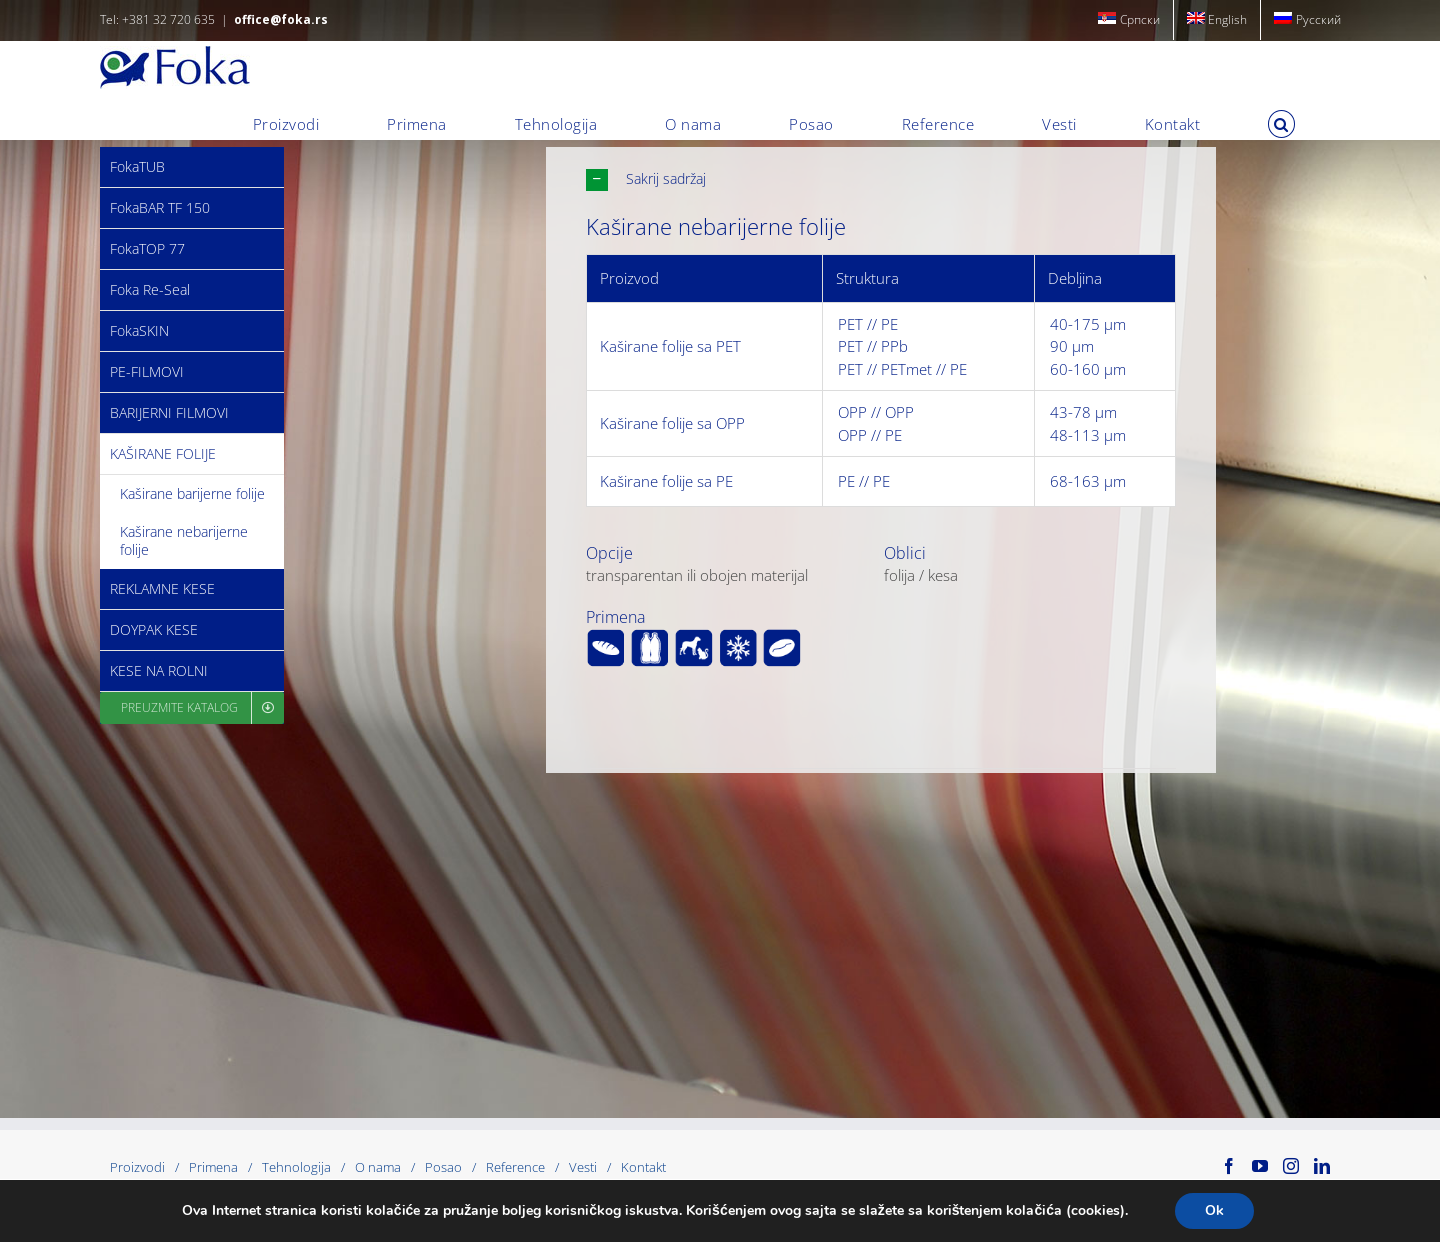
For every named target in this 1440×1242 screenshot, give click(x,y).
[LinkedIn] (1322, 1166)
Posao (443, 1167)
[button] (1281, 124)
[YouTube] (1260, 1166)
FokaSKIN (139, 330)
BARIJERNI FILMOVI (169, 412)
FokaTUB (137, 166)
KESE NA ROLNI (159, 670)
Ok (1214, 1210)
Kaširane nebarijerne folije (184, 540)
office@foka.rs (281, 19)
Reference (515, 1167)
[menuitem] (1129, 20)
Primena (213, 1167)
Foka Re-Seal (150, 289)
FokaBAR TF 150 (160, 207)
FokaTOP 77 (147, 248)
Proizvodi (137, 1167)
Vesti (583, 1167)
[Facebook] (1229, 1166)
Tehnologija (296, 1167)
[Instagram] (1291, 1166)
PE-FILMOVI (147, 371)
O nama (378, 1167)
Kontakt (643, 1167)
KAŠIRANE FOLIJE (163, 453)
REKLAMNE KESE (162, 588)
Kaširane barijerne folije (192, 493)
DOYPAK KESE (154, 629)
